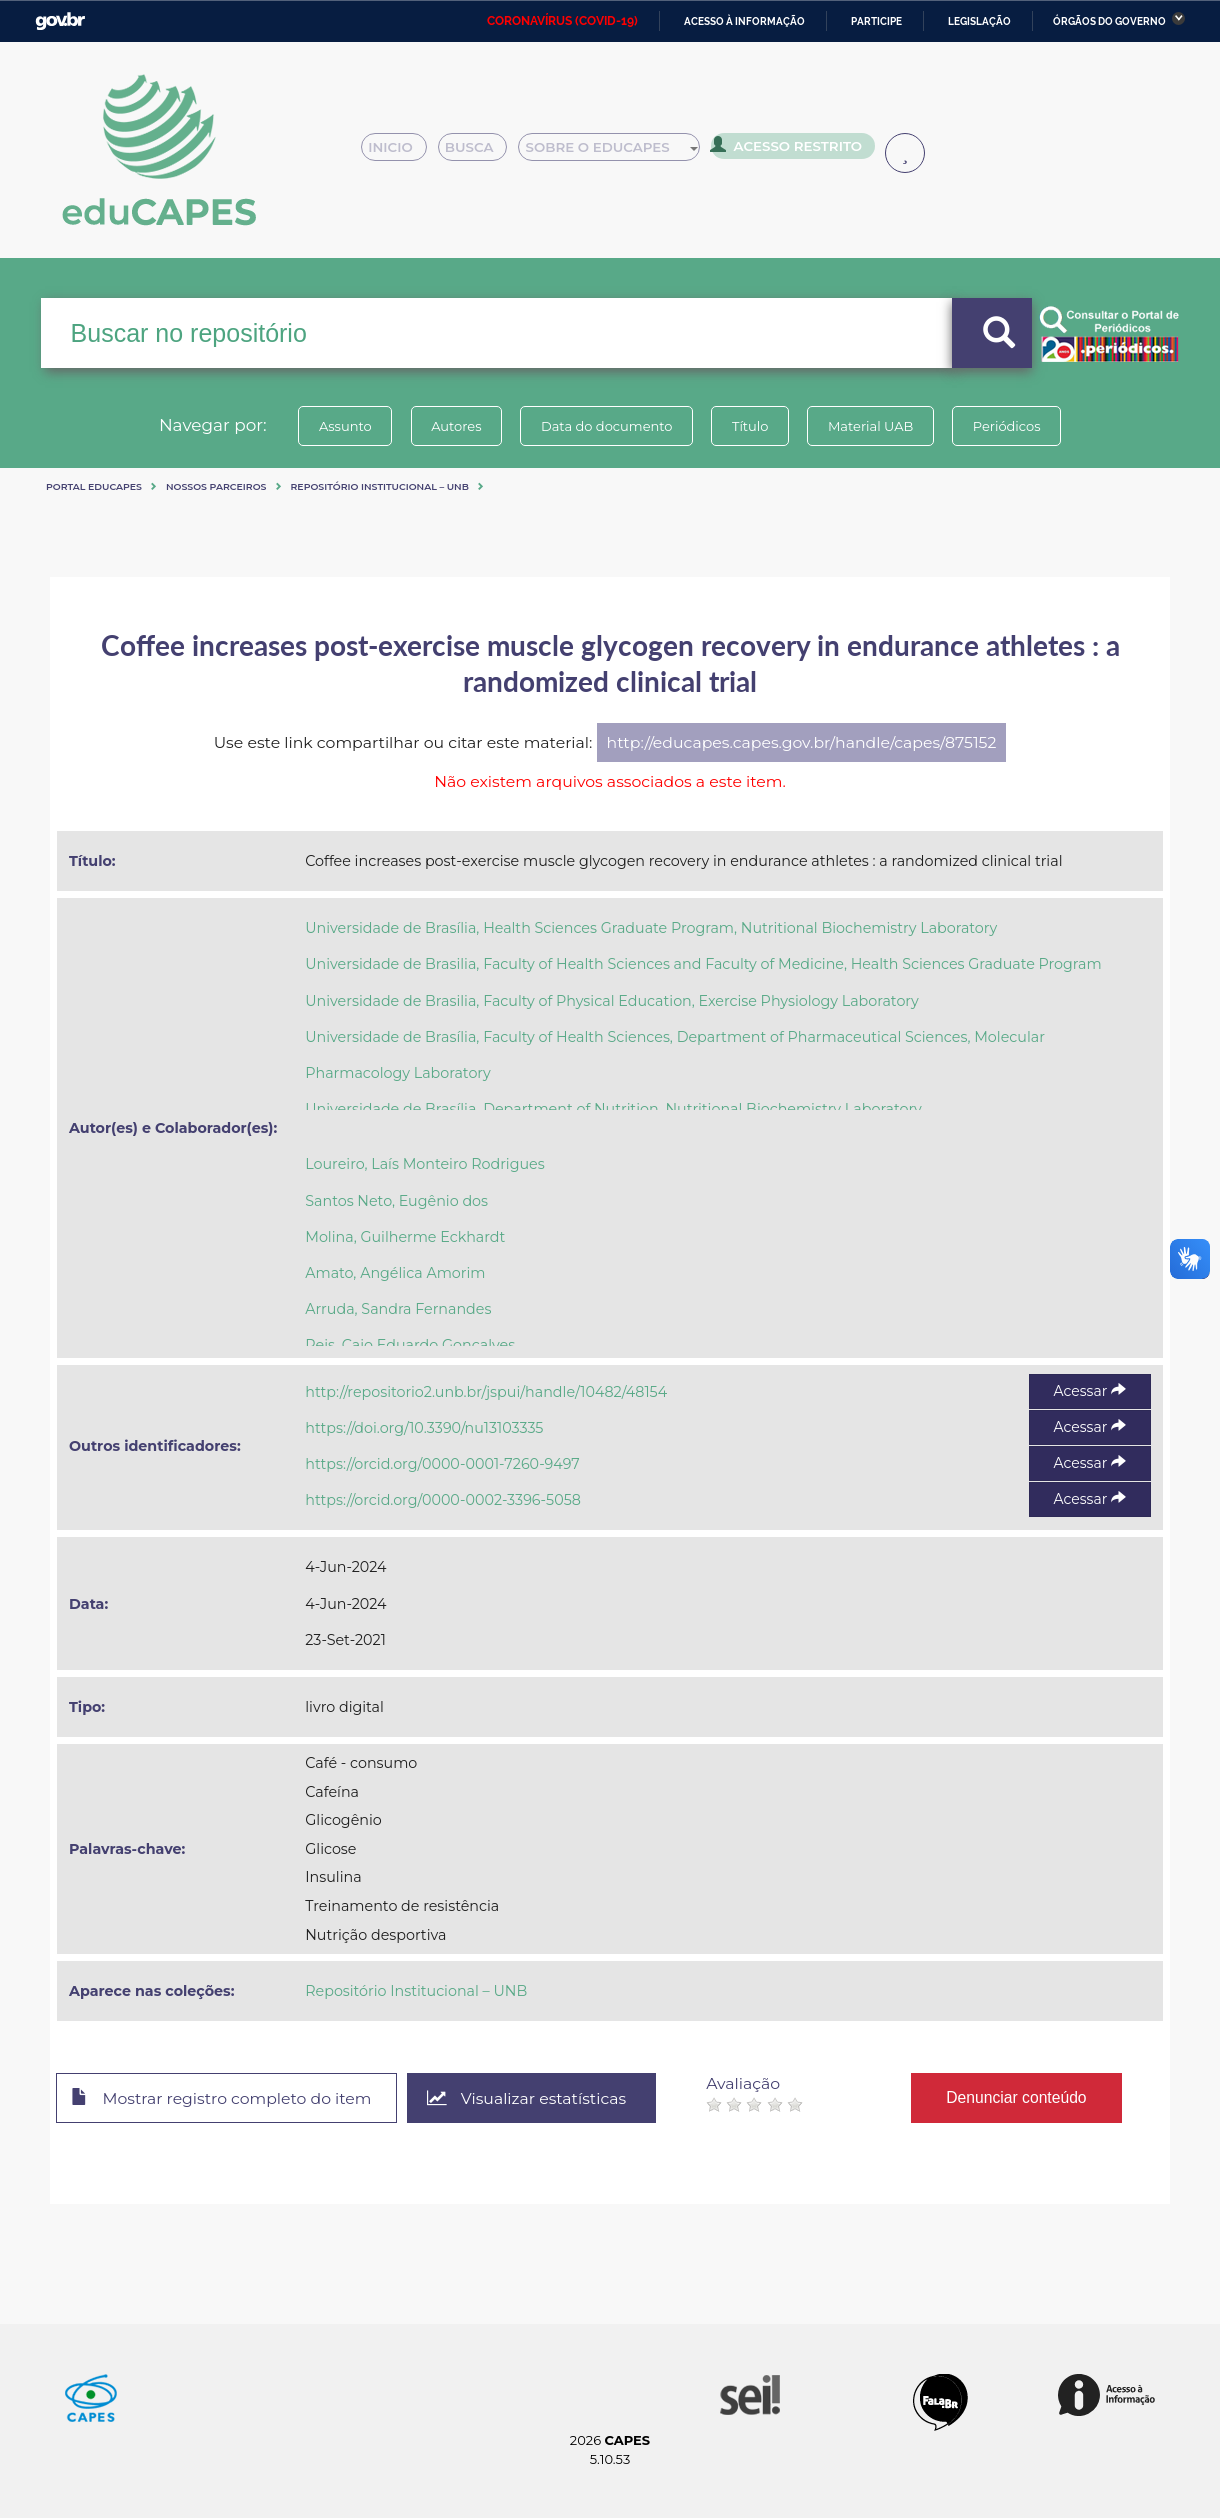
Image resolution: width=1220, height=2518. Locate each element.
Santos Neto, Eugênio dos (396, 1201)
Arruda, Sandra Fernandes (398, 1309)
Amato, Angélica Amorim (395, 1273)
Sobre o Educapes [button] (618, 152)
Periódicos (1009, 426)
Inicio (399, 152)
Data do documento (606, 426)
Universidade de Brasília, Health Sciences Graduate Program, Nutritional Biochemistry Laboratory (651, 928)
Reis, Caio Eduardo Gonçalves (410, 1345)
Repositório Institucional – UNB (380, 486)
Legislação (979, 21)
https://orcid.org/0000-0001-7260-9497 (442, 1464)
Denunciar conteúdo (1019, 2097)
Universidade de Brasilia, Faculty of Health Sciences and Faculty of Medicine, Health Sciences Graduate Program (703, 964)
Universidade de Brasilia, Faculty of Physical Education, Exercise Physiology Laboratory (612, 1001)
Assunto (343, 426)
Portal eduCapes (94, 486)
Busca (480, 152)
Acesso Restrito (792, 150)
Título (750, 426)
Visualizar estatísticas (529, 2098)
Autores (455, 426)
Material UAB (871, 426)
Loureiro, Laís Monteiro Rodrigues (424, 1164)
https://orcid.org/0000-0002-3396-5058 (443, 1500)
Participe (876, 21)
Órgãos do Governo (1109, 21)
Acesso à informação (744, 21)
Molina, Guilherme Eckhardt (405, 1237)
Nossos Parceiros (216, 486)
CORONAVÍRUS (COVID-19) (562, 21)
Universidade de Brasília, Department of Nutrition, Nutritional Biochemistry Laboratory (613, 1109)
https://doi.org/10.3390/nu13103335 (424, 1428)
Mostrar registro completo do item (222, 2099)
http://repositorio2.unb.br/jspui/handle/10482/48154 (486, 1392)
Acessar (1090, 1391)
